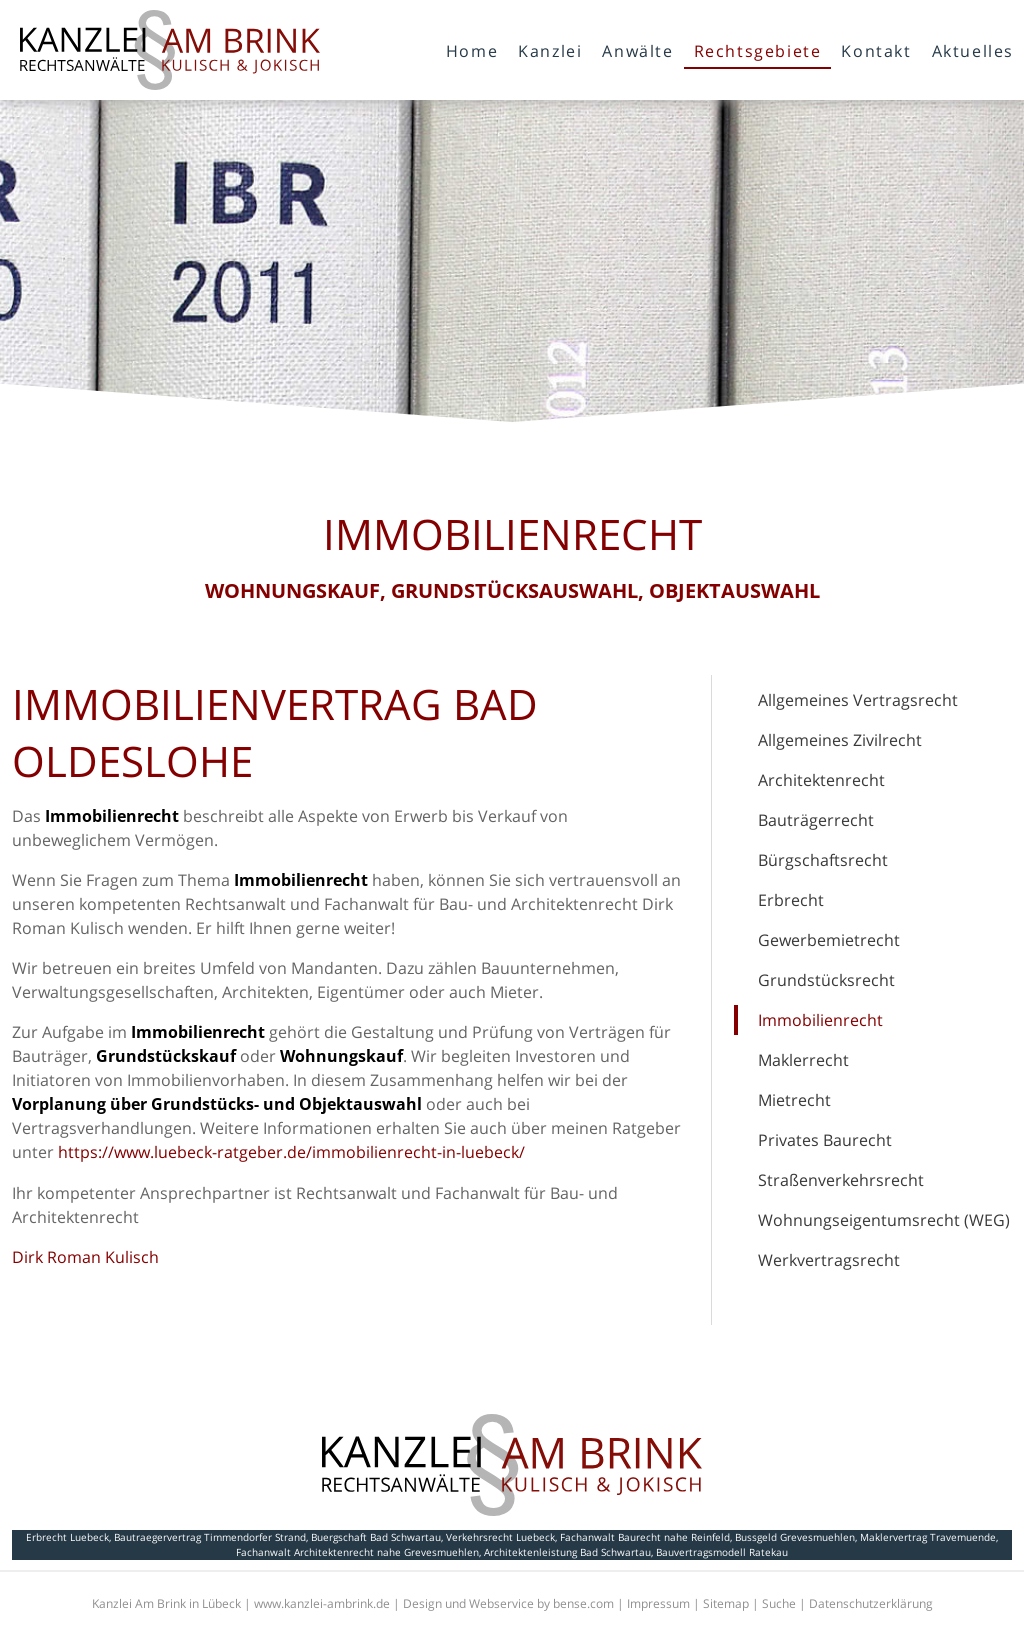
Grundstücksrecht (826, 980)
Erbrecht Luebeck (67, 1537)
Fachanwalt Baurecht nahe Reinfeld (645, 1537)
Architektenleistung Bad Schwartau (567, 1552)
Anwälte (637, 51)
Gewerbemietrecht (829, 940)
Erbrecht (791, 900)
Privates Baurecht (825, 1140)
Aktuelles (973, 51)
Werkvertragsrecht (829, 1260)
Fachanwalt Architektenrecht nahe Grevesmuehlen (357, 1552)
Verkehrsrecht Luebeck (500, 1537)
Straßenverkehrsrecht (841, 1180)
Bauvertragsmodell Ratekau (722, 1552)
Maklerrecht (803, 1060)
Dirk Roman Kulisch (85, 1257)
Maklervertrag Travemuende (928, 1537)
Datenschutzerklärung (871, 1603)
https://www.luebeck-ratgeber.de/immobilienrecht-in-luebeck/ (291, 1152)
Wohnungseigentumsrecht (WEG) (884, 1220)
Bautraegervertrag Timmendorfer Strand (210, 1537)
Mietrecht (794, 1100)
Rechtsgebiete (758, 51)
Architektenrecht (821, 780)
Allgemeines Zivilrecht (840, 740)
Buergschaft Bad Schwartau (376, 1537)
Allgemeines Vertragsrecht (858, 700)
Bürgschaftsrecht (823, 860)
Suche (779, 1603)
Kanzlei (550, 51)
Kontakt (876, 51)
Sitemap (726, 1603)
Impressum (658, 1603)
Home (472, 51)
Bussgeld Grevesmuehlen (795, 1537)
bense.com (583, 1603)
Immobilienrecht (820, 1020)
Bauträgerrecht (816, 820)
